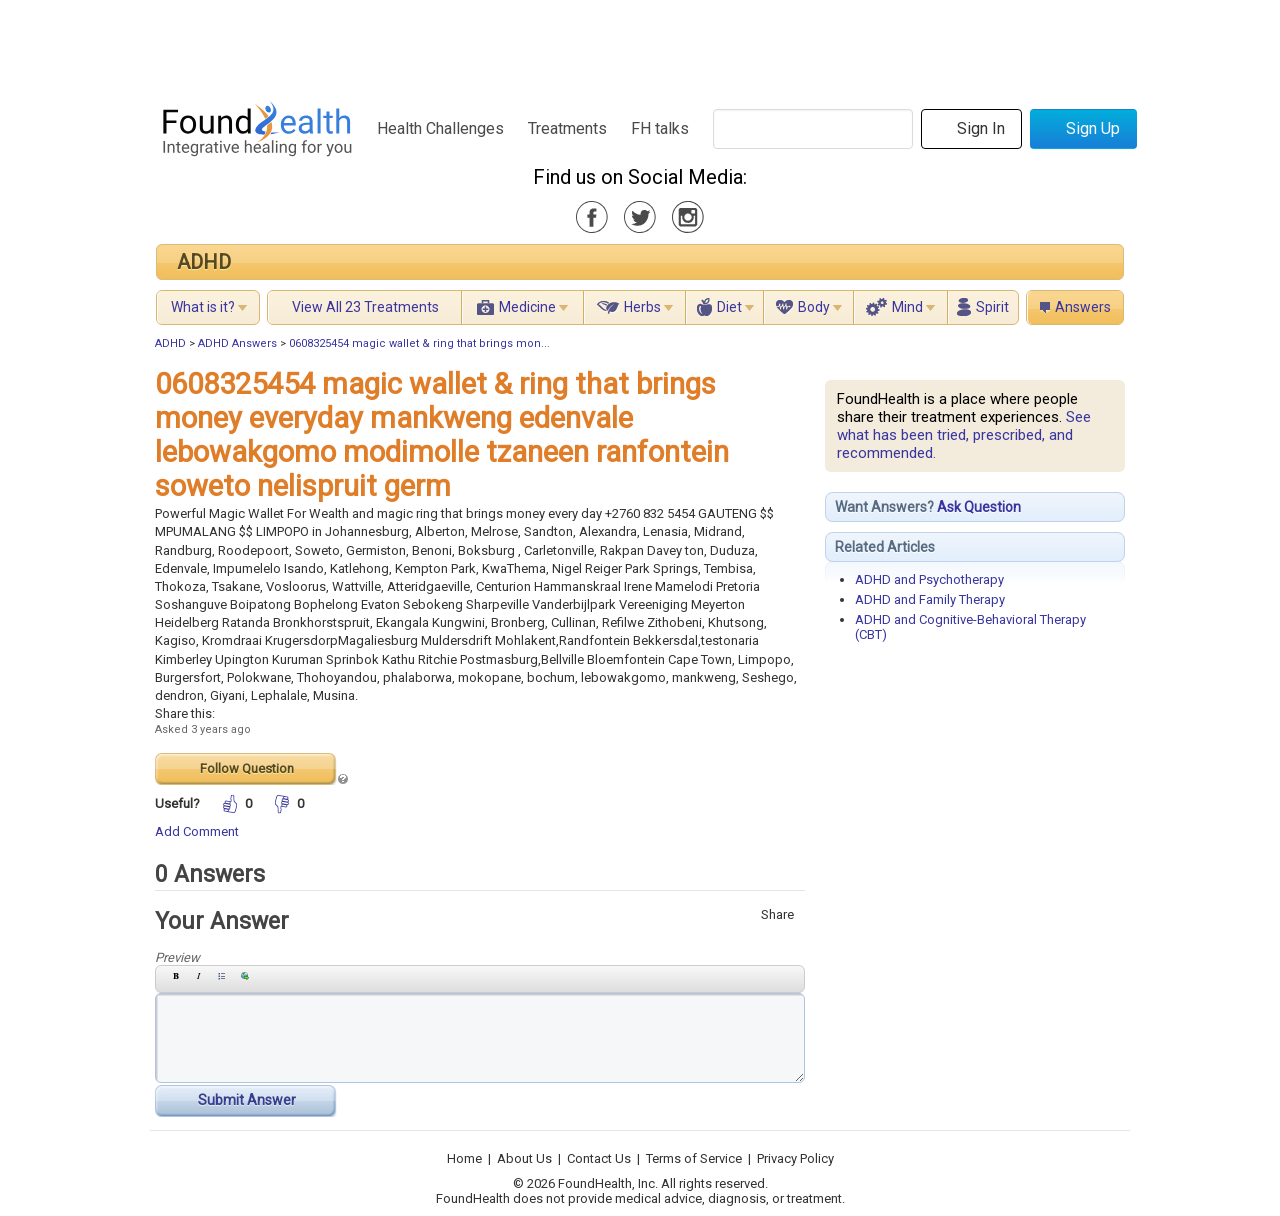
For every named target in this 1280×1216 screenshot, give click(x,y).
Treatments (567, 128)
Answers (1083, 307)
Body (814, 307)
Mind (907, 307)
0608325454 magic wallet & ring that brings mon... (419, 343)
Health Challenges (440, 128)
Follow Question (247, 768)
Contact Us (599, 1158)
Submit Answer (247, 1100)
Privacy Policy (795, 1158)
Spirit (992, 307)
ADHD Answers (237, 343)
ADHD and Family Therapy (930, 599)
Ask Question (979, 507)
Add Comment (197, 831)
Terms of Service (694, 1158)
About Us (524, 1158)
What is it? (203, 307)
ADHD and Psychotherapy (929, 579)
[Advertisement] (639, 45)
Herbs (642, 307)
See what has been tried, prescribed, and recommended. (964, 435)
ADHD (204, 262)
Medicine (527, 307)
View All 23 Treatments (365, 307)
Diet (729, 307)
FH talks (660, 128)
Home (464, 1158)
